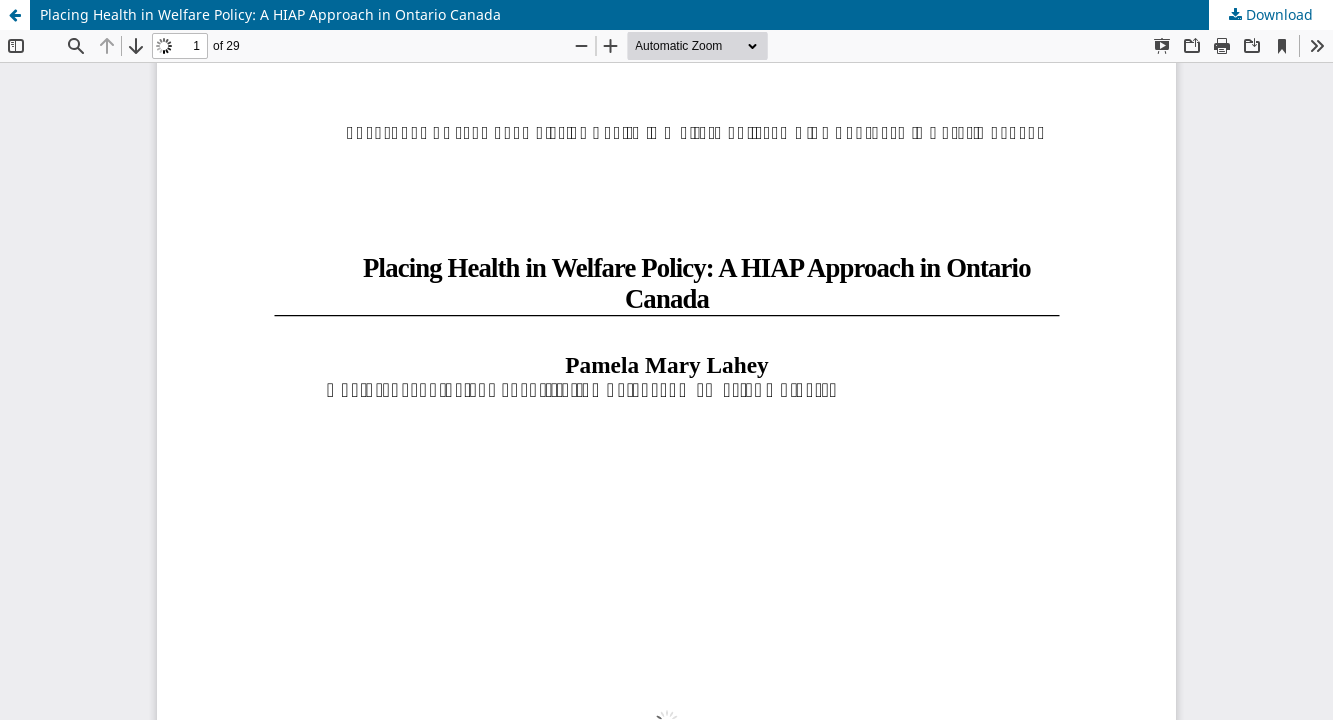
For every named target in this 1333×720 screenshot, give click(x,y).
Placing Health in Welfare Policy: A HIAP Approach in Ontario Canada (270, 14)
